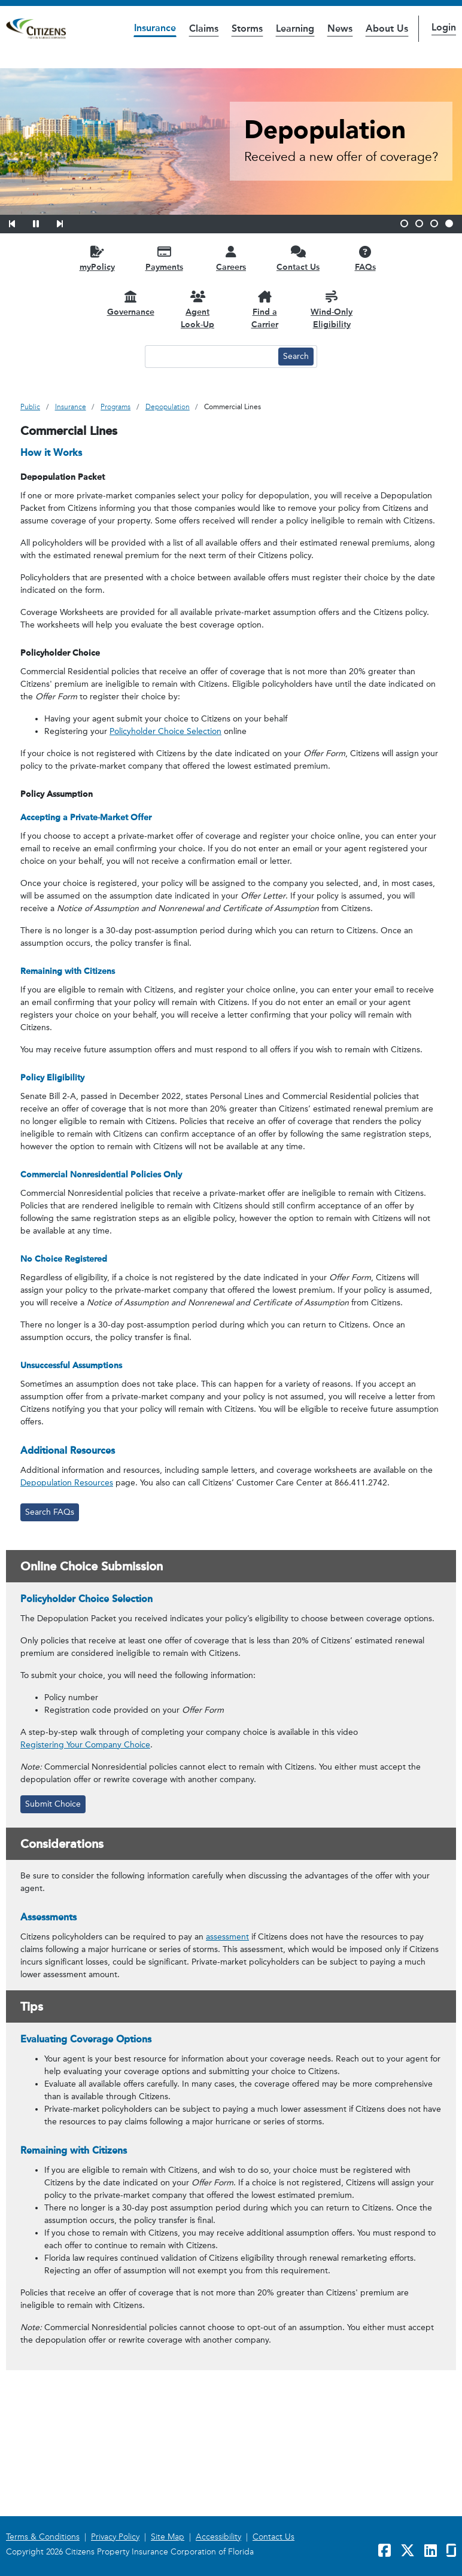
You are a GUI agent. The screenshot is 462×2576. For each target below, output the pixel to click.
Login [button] (443, 27)
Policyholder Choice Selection (165, 731)
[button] (20, 222)
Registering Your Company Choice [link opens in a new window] (85, 1745)
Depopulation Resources (66, 1483)
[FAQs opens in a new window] (365, 258)
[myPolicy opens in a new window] (97, 258)
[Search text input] (210, 356)
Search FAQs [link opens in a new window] (49, 1512)
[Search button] (296, 357)
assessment (227, 1937)
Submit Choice (53, 1804)
